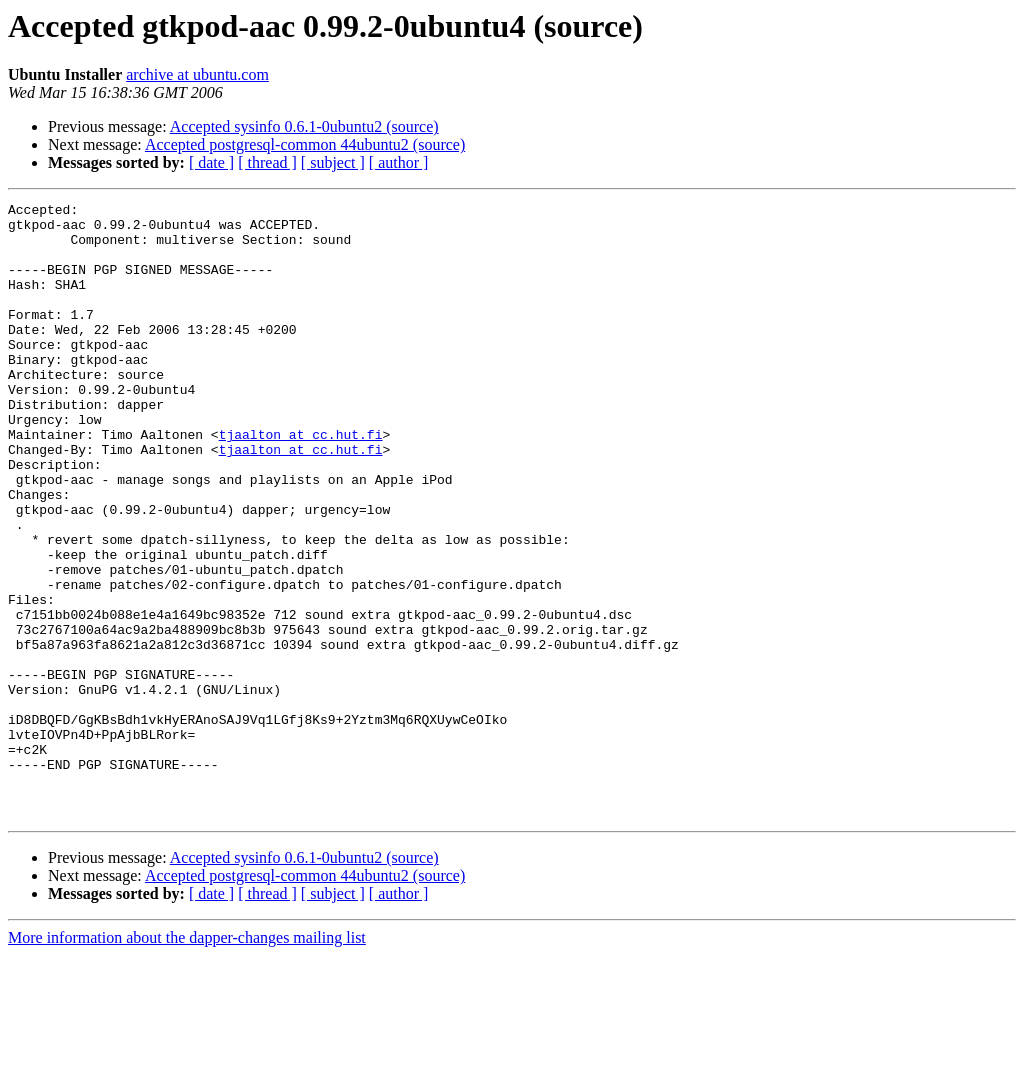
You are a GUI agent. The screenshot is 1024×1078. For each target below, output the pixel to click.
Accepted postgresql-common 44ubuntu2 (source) (305, 144)
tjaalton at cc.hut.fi (301, 482)
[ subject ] (333, 162)
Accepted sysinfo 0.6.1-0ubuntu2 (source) (304, 126)
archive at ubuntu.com (197, 74)
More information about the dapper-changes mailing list (187, 1060)
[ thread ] (267, 162)
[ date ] (211, 162)
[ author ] (399, 162)
